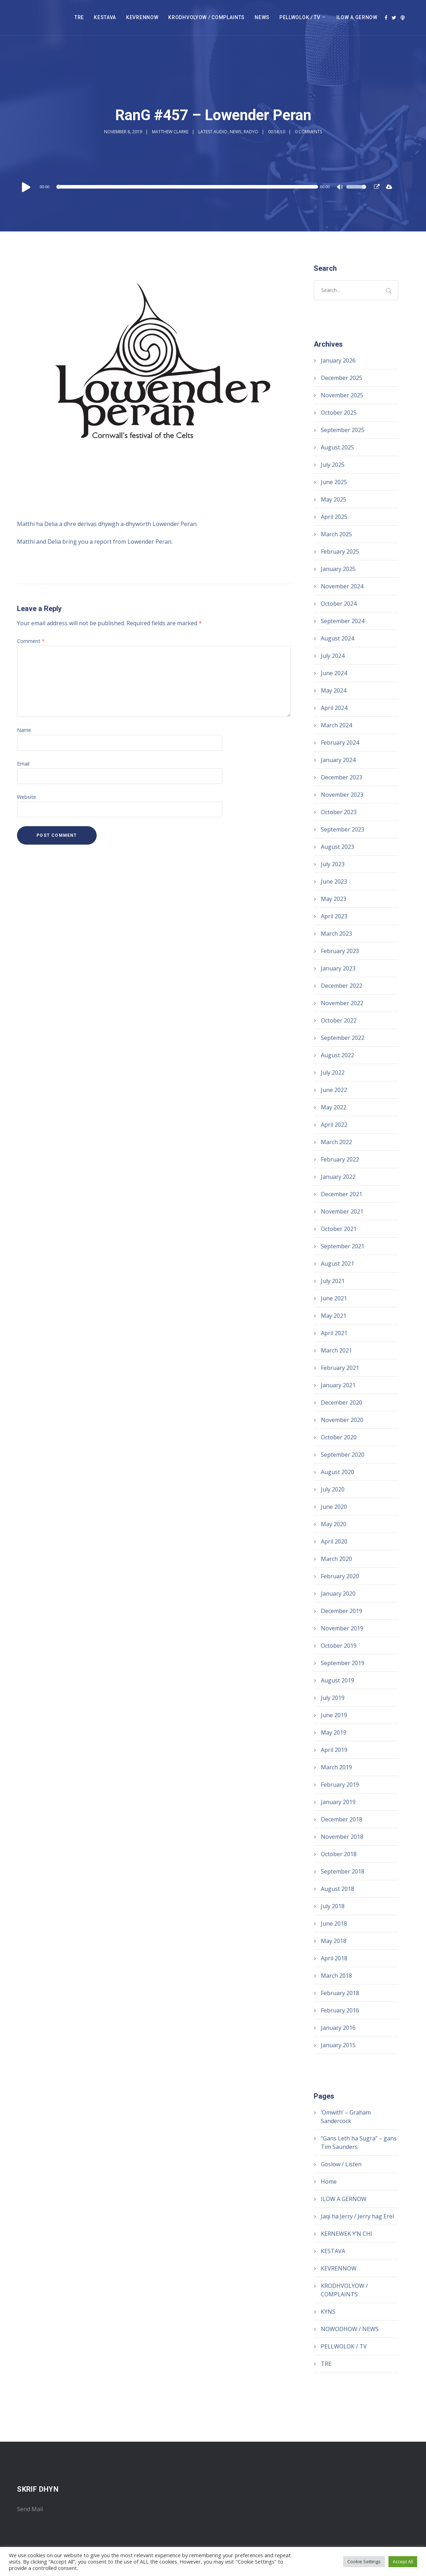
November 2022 (342, 1003)
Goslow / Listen (341, 2164)
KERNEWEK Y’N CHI (346, 2234)
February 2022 (340, 1159)
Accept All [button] (403, 2561)
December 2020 (341, 1402)
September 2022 (342, 1038)
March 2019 (336, 1767)
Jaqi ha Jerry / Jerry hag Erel (357, 2216)
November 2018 (342, 1837)
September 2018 (342, 1871)
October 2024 (339, 603)
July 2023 (333, 864)
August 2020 (337, 1472)
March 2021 (336, 1350)
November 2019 (342, 1628)
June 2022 (334, 1090)
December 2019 (341, 1611)
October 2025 (339, 412)
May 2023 (333, 899)
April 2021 (334, 1333)
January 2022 (338, 1177)
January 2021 (338, 1385)
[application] (193, 187)
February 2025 (340, 551)
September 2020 (342, 1454)
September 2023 (342, 829)
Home (329, 2181)
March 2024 (336, 725)
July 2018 (333, 1906)
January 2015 (338, 2045)
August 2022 (337, 1055)
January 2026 (338, 360)
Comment (31, 641)
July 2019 (333, 1698)
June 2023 (334, 881)
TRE (79, 17)
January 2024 (338, 760)
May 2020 (333, 1524)
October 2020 (339, 1437)
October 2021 (339, 1229)
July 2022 (333, 1072)
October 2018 (339, 1854)
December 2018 (341, 1819)
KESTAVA (105, 17)
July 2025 (333, 465)
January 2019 (338, 1802)
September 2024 (342, 621)
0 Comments (308, 132)
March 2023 (336, 933)
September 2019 (342, 1663)
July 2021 (333, 1281)
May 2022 (333, 1107)
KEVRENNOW (142, 17)
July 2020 (333, 1489)
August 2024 (337, 638)
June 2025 (334, 482)
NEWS (262, 17)
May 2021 (333, 1316)
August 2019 (337, 1680)
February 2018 (340, 1993)
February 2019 (340, 1784)
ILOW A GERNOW (356, 17)
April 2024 (334, 708)
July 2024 (333, 656)
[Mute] (340, 187)
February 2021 (340, 1368)
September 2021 (342, 1246)
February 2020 (340, 1576)
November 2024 (342, 586)
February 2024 (340, 742)
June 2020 (334, 1507)
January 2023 (338, 968)
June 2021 (334, 1298)
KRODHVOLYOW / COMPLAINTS (206, 17)
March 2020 (336, 1559)
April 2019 (334, 1750)
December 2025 (341, 378)
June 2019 (334, 1715)
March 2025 (336, 534)
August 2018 (337, 1889)
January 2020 (338, 1593)
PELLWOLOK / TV (299, 17)
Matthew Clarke (170, 132)
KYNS (328, 2311)
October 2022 (339, 1020)
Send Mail (30, 2509)
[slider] (188, 187)
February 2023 (340, 951)
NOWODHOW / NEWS (350, 2329)
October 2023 (339, 812)
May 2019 (333, 1732)
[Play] (26, 187)
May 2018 (333, 1941)
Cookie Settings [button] (364, 2561)
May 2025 (333, 499)
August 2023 (337, 847)
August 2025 (337, 447)
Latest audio (212, 132)
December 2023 (341, 777)
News (235, 132)
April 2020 (334, 1541)
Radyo (251, 132)
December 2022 (341, 986)
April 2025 (334, 517)
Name (24, 730)
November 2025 (342, 395)
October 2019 (339, 1646)
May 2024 (333, 690)
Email (23, 763)
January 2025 (338, 569)
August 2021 (337, 1263)
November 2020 (342, 1420)
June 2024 (334, 673)
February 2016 (340, 2010)
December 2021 (341, 1194)
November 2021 (342, 1211)
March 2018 (336, 1975)
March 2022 (336, 1142)
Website (26, 797)
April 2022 (334, 1125)
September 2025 (342, 430)
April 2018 (334, 1958)
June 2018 (334, 1923)
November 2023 (342, 795)
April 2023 (334, 916)
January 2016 (338, 2028)
